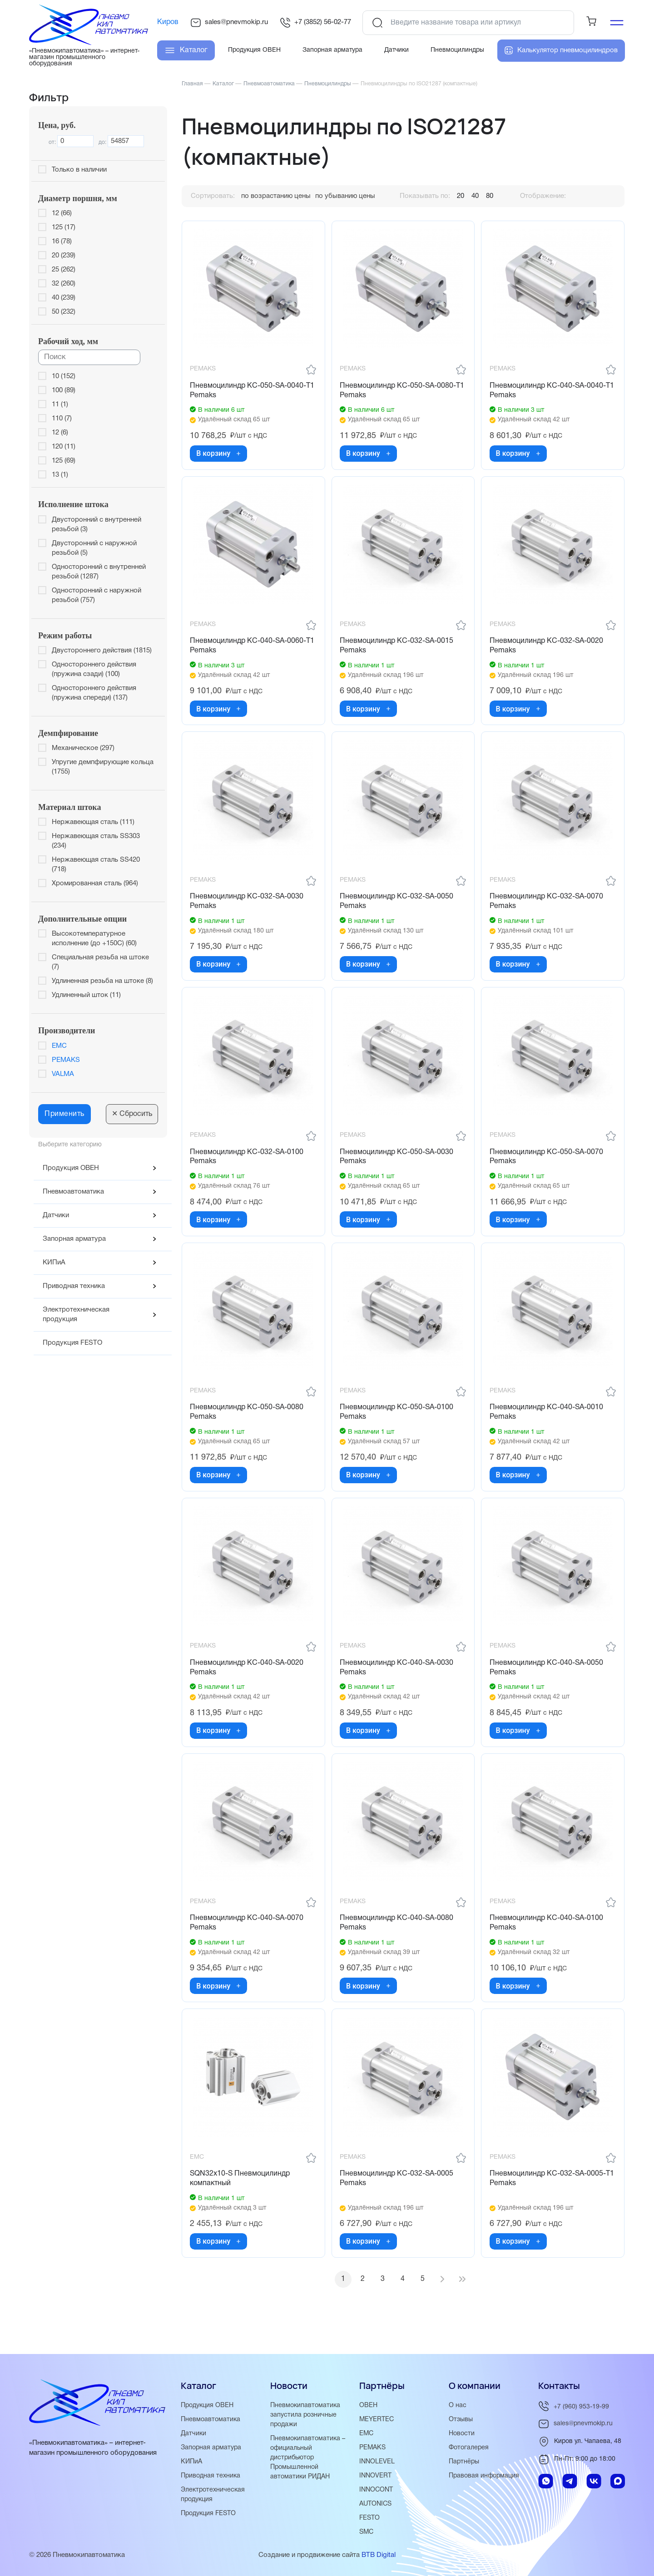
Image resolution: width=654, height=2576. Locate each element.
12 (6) (60, 432)
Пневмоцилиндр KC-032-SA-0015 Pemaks (398, 650)
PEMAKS (66, 1060)
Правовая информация (485, 2475)
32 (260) (63, 284)
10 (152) (63, 376)
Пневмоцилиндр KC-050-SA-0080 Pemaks (248, 1423)
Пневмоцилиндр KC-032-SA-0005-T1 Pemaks (548, 2198)
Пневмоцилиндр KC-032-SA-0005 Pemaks (398, 2198)
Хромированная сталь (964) (95, 883)
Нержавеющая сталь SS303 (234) (96, 841)
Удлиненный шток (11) (86, 995)
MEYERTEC (377, 2419)
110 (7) (62, 418)
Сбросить (132, 1114)
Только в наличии (79, 170)
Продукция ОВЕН (71, 1168)
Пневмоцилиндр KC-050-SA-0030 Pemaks (398, 1166)
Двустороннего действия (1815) (102, 650)
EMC (59, 1046)
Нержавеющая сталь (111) (93, 822)
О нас (457, 2405)
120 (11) (63, 447)
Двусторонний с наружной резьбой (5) (94, 548)
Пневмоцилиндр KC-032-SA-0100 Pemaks (248, 1166)
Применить (64, 1114)
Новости (462, 2433)
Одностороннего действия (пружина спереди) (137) (94, 693)
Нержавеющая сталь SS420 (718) (96, 865)
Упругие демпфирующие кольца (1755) (103, 767)
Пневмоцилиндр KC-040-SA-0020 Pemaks (248, 1681)
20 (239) (63, 255)
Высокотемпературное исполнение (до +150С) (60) (94, 939)
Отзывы (461, 2419)
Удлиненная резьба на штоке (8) (102, 981)
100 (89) (63, 390)
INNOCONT (377, 2490)
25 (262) (63, 269)
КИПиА (54, 1262)
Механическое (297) (83, 748)
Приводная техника (74, 1286)
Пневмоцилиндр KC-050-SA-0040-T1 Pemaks (249, 392)
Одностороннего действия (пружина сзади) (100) (94, 669)
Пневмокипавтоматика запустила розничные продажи (306, 2415)
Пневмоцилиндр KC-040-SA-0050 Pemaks (547, 1681)
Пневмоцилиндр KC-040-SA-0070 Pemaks (248, 1940)
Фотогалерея (469, 2447)
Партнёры (465, 2461)
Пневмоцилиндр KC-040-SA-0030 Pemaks (398, 1681)
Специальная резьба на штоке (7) (100, 962)
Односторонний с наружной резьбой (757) (96, 595)
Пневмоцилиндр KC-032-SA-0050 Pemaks (398, 908)
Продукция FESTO (72, 1343)
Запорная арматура (74, 1239)
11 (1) (60, 404)
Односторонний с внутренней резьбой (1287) (99, 572)
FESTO (370, 2518)
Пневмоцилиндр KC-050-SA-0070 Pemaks (547, 1166)
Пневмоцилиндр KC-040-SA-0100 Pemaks (547, 1940)
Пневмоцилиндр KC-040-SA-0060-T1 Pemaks (249, 650)
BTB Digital (379, 2555)
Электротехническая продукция (76, 1315)
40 (475, 196)
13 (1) (60, 475)
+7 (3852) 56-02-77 (315, 22)
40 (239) (63, 298)
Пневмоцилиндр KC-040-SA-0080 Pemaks (398, 1940)
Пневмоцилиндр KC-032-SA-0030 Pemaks (248, 908)
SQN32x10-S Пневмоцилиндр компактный (241, 2198)
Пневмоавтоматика (73, 1192)
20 (460, 196)
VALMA (63, 1074)
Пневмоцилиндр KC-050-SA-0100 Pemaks (398, 1423)
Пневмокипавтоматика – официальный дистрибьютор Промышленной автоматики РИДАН (309, 2457)
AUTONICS (376, 2504)
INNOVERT (376, 2475)
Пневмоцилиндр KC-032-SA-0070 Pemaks (547, 908)
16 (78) (62, 241)
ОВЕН (368, 2405)
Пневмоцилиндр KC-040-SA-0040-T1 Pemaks (548, 392)
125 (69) (63, 461)
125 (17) (63, 227)
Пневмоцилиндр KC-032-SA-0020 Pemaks (547, 650)
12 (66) (62, 213)
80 (489, 196)
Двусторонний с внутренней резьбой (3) (96, 525)
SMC (367, 2532)
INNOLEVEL (377, 2461)
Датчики (56, 1215)
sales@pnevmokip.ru (229, 22)
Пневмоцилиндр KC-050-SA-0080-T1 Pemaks (399, 392)
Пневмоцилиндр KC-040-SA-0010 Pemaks (547, 1423)
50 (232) (63, 312)
